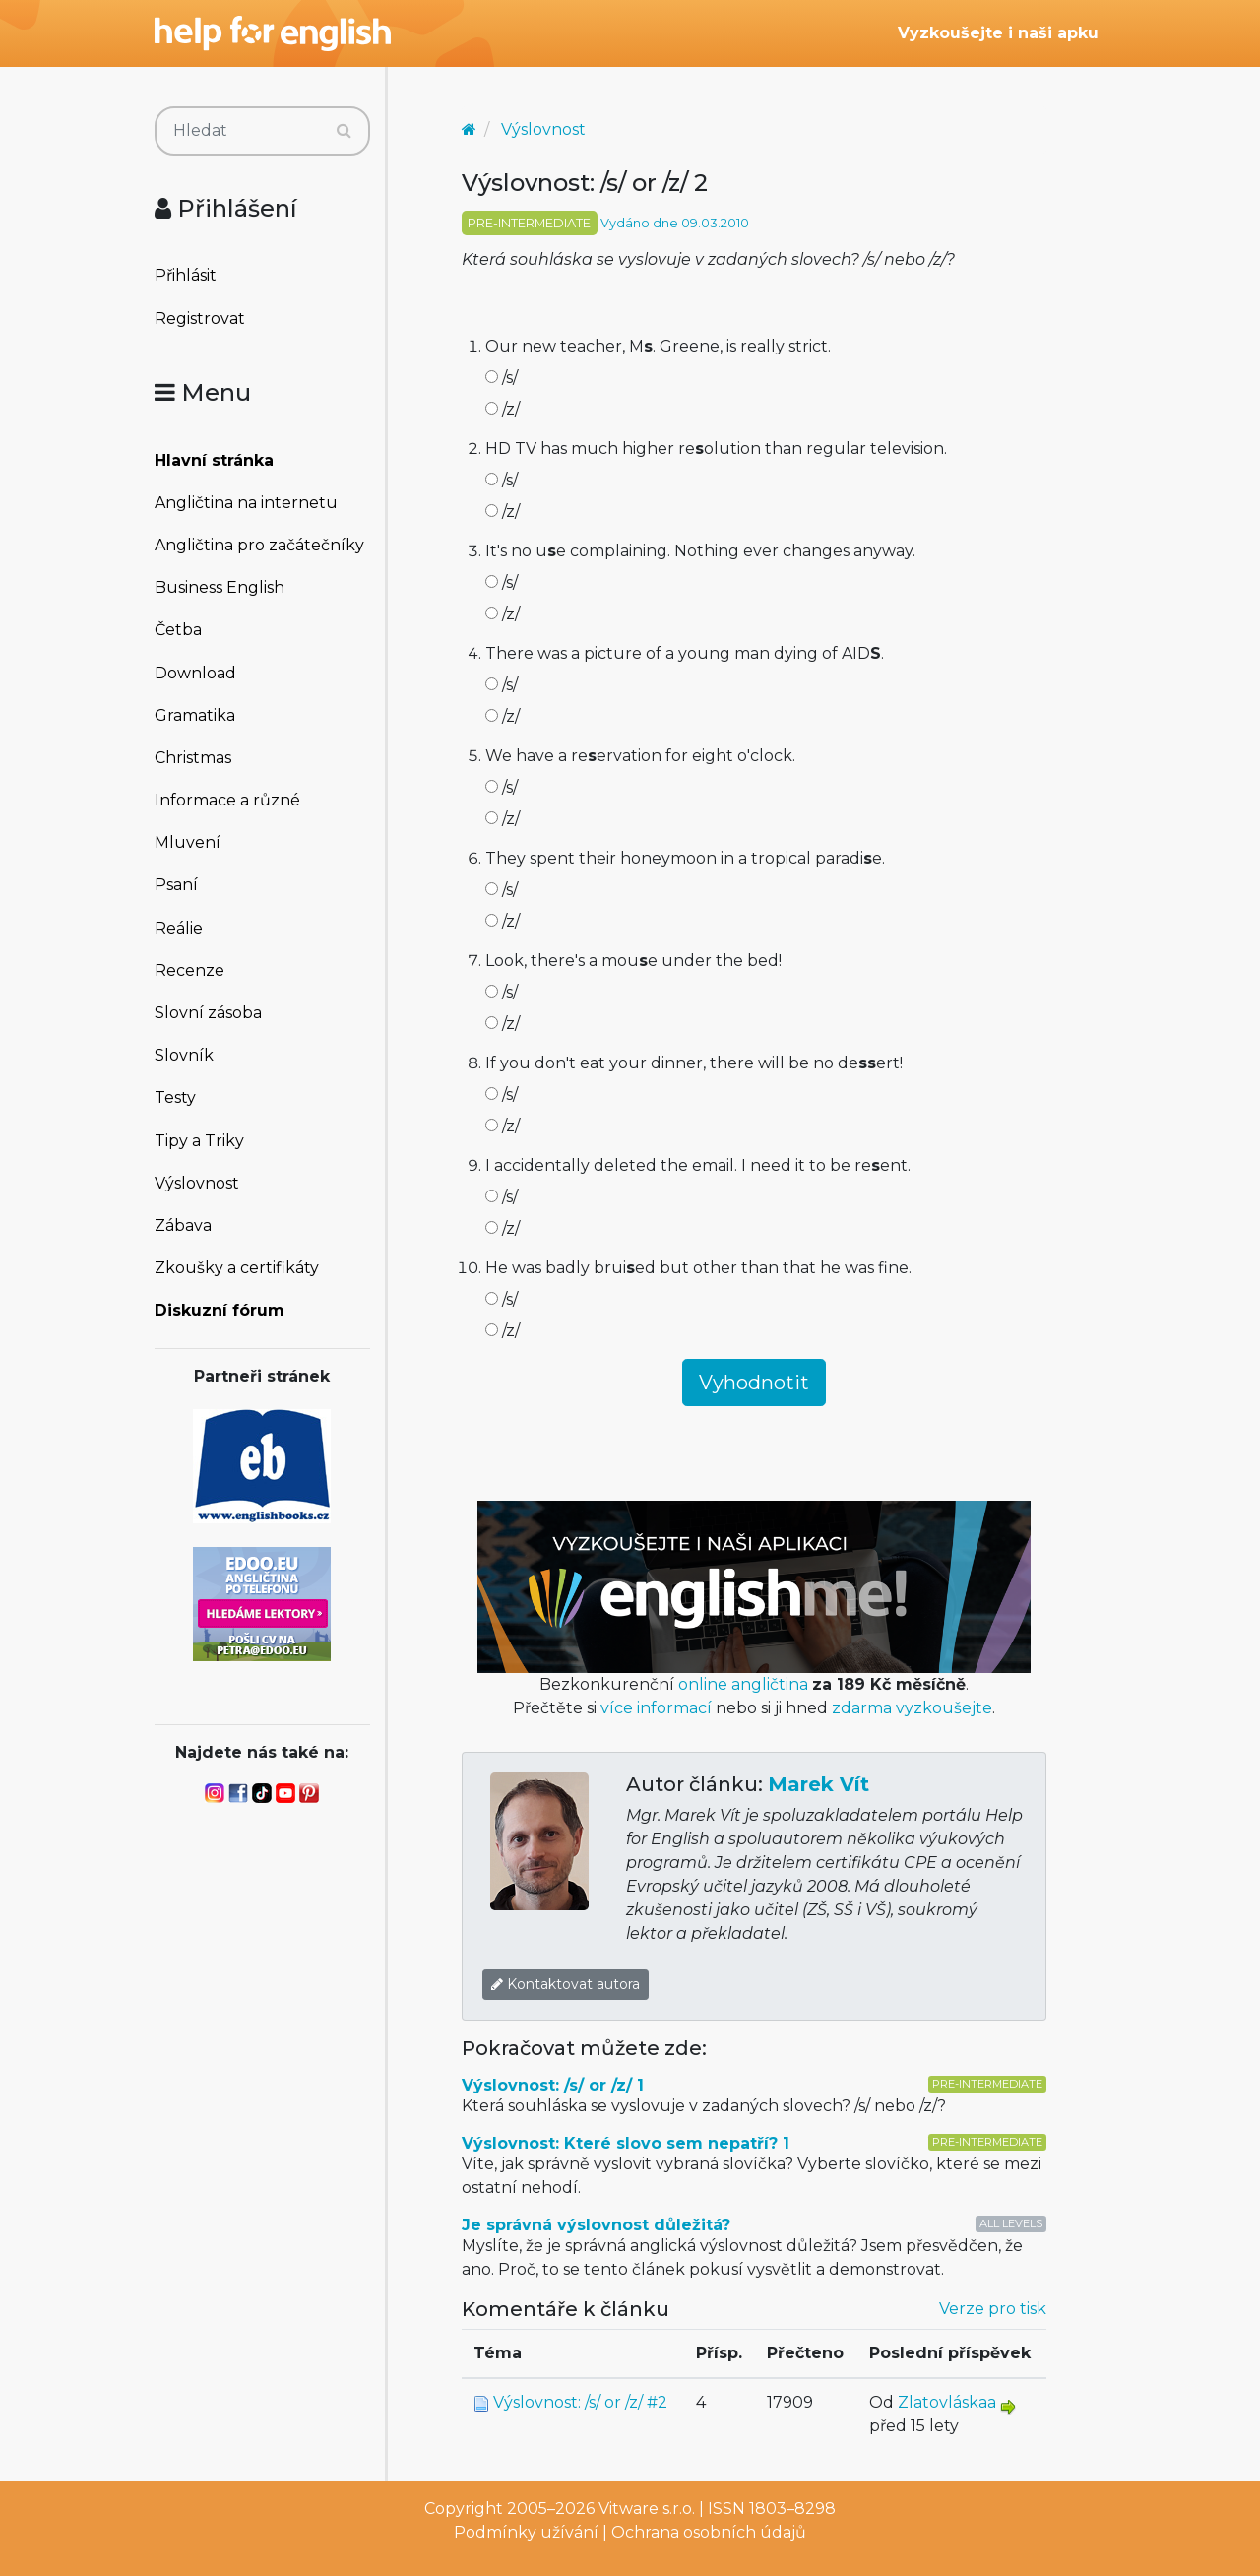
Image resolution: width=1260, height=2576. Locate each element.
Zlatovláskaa (947, 2402)
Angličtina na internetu (246, 502)
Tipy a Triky (199, 1140)
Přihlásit (186, 275)
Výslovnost (197, 1183)
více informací (656, 1708)
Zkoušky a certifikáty (237, 1267)
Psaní (176, 884)
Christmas (193, 757)
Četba (178, 629)
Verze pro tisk (992, 2308)
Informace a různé (227, 800)
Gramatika (195, 715)
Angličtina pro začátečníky (259, 545)
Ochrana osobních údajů (708, 2532)
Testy (175, 1097)
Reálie (179, 928)
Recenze (189, 970)
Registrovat (200, 318)
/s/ (501, 377)
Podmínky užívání (526, 2532)
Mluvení (187, 842)
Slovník (184, 1055)
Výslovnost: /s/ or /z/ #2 (580, 2402)
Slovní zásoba (208, 1012)
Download (195, 673)
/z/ (502, 409)
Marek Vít (818, 1784)
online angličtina (743, 1684)
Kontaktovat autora (565, 1984)
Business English (219, 587)
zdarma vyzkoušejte (912, 1708)
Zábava (183, 1225)
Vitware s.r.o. (646, 2508)
